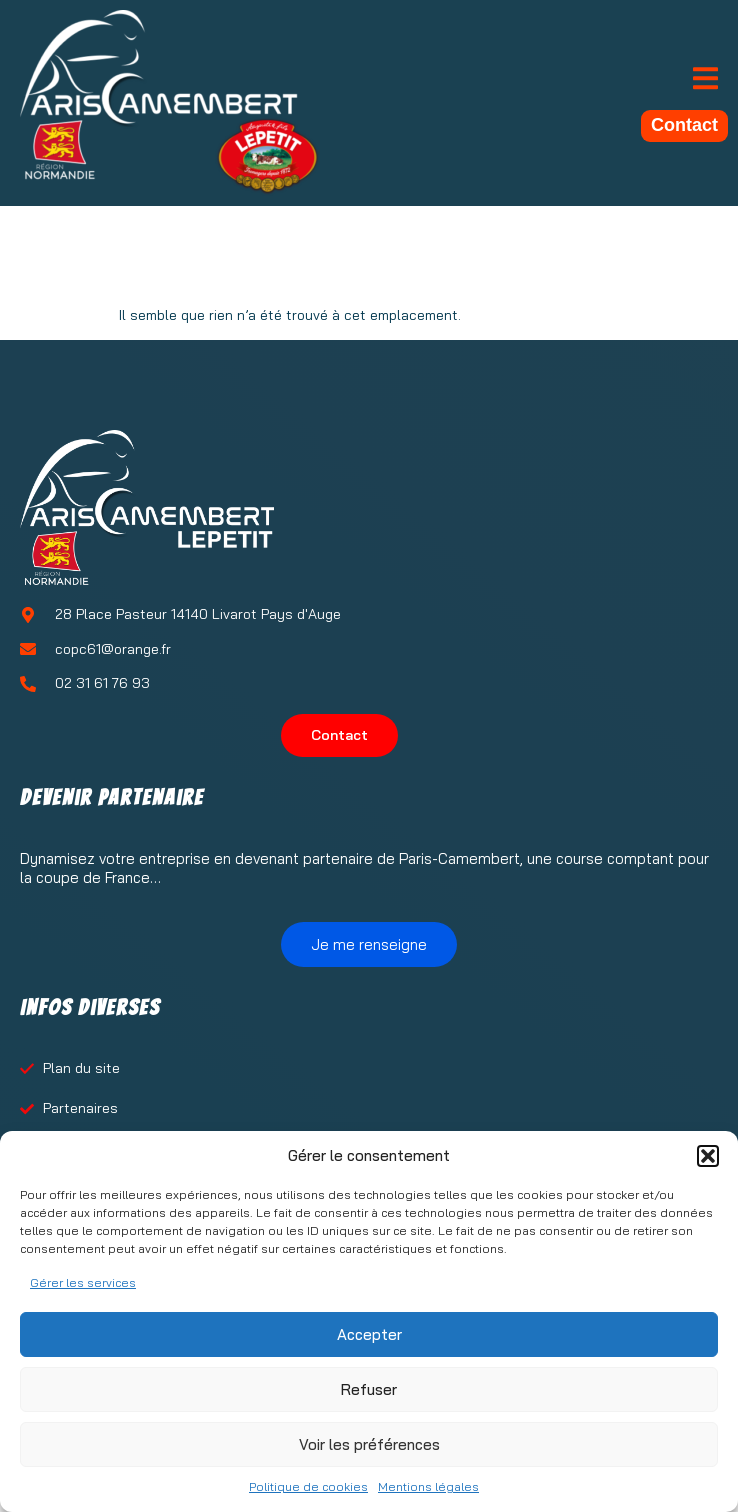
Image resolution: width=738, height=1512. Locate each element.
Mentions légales (428, 1486)
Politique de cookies (308, 1486)
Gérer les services (83, 1282)
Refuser (369, 1389)
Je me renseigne (369, 944)
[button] (708, 1156)
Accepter (369, 1334)
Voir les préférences (369, 1444)
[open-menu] (705, 80)
